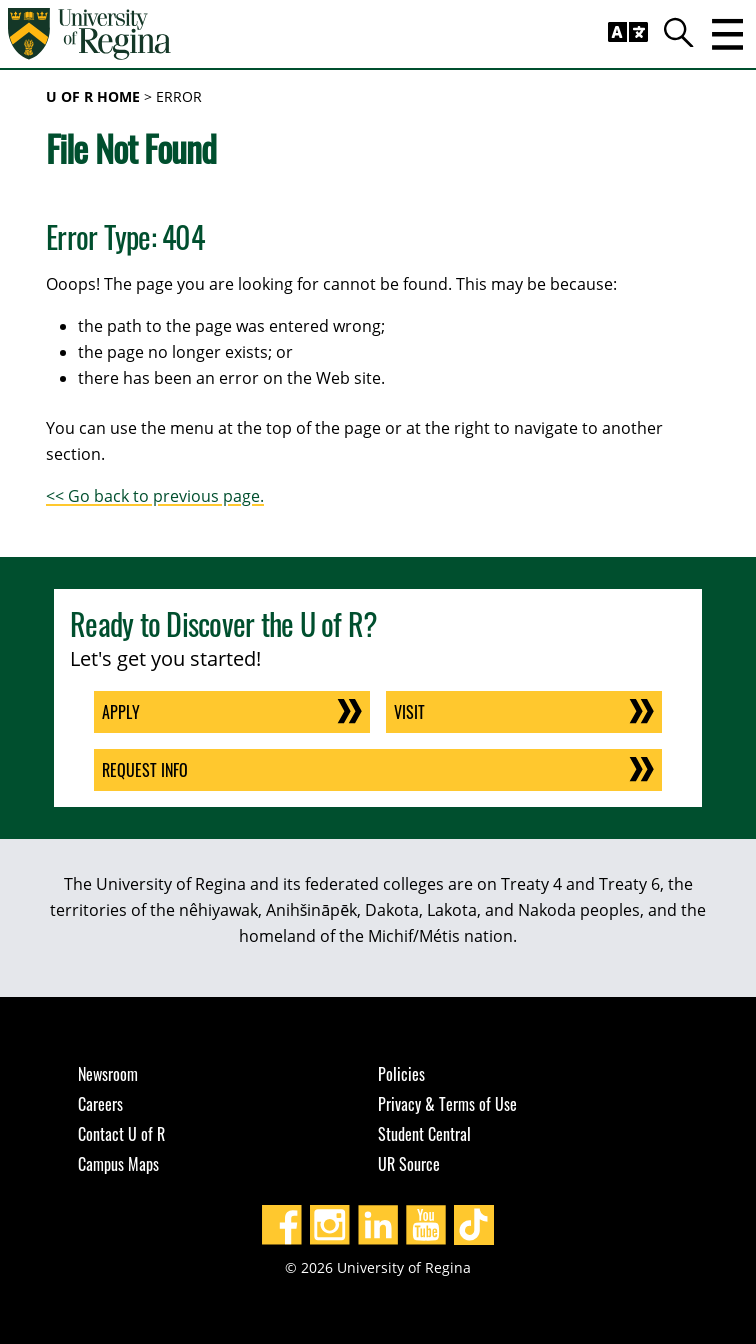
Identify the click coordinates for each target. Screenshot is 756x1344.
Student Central (424, 1134)
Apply (121, 712)
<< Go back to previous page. (155, 496)
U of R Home (93, 96)
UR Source (409, 1164)
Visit (409, 712)
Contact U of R (121, 1134)
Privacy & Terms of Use (447, 1104)
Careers (100, 1104)
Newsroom (108, 1074)
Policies (401, 1074)
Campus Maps (118, 1164)
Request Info (145, 770)
